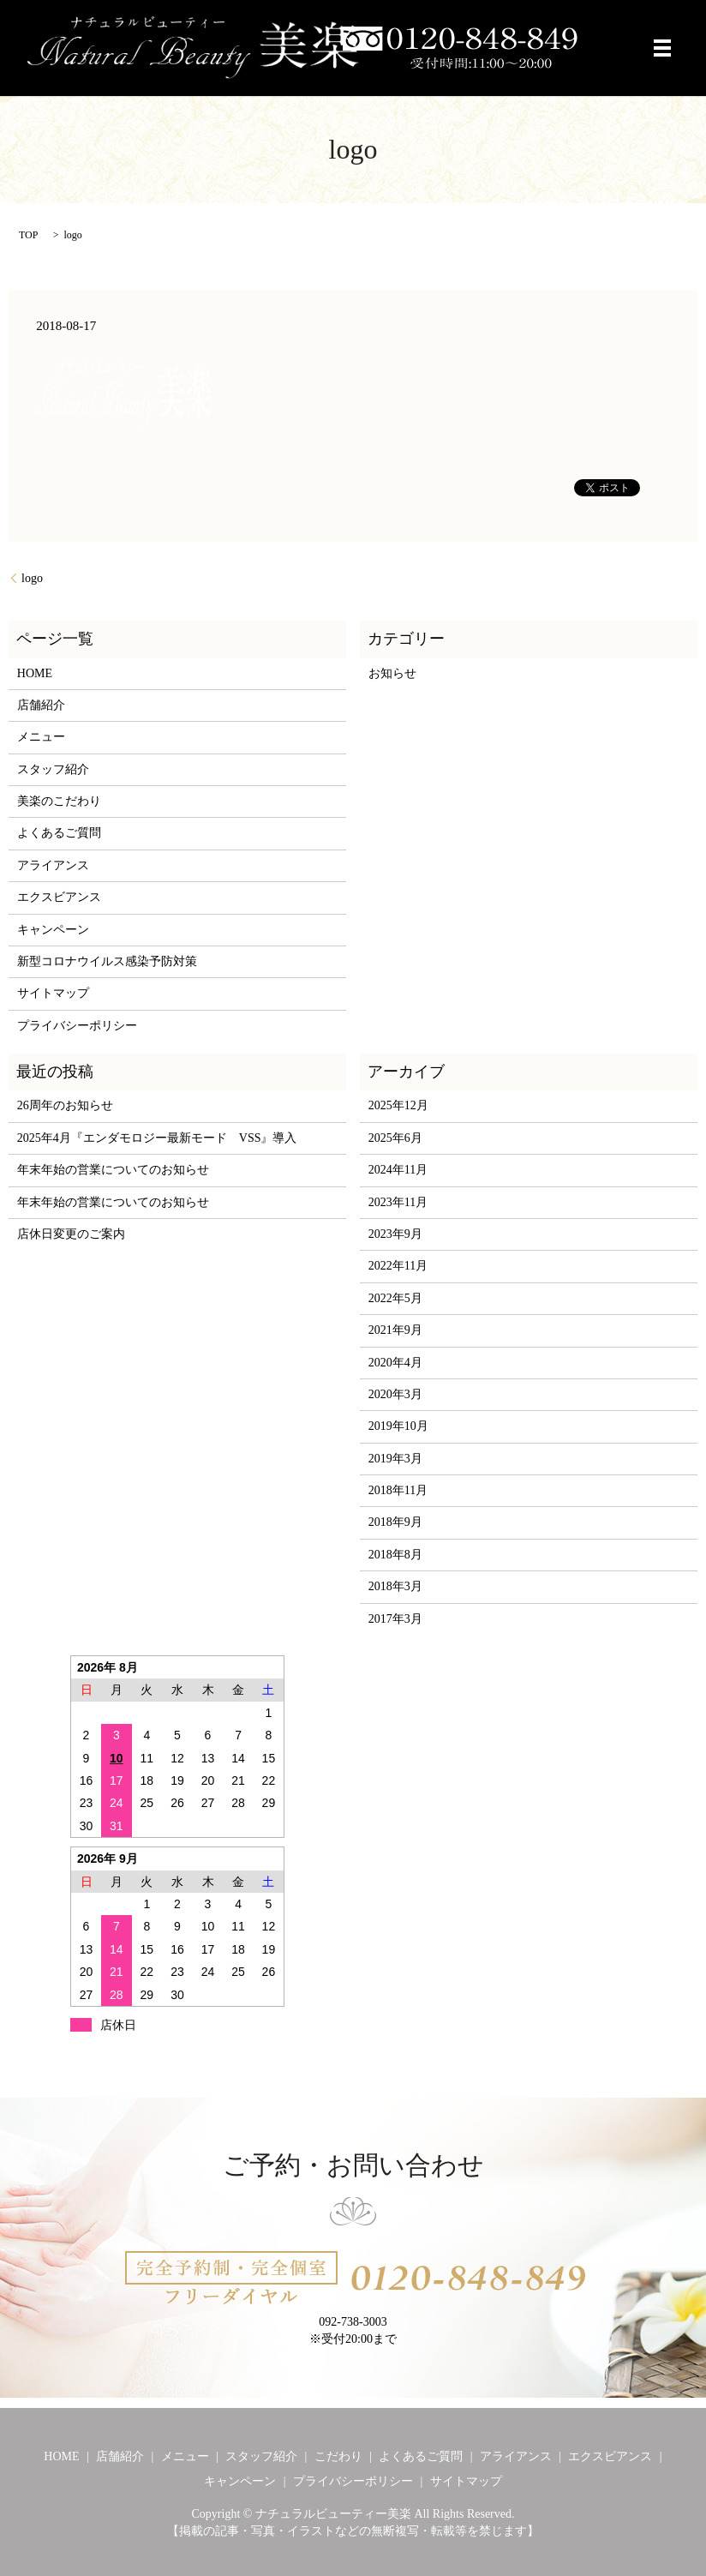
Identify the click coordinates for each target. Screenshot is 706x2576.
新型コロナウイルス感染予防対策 (107, 961)
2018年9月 (395, 1522)
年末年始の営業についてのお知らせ (113, 1169)
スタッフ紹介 (53, 769)
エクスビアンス (59, 897)
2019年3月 (395, 1458)
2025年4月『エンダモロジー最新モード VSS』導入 (157, 1138)
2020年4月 (395, 1362)
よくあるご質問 (59, 832)
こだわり (338, 2456)
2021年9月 (395, 1330)
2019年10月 (398, 1426)
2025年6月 (395, 1138)
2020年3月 (395, 1394)
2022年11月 (398, 1265)
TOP (28, 235)
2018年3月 (395, 1586)
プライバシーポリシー (77, 1025)
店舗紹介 (41, 705)
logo (32, 578)
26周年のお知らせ (65, 1105)
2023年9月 (395, 1234)
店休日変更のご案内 (71, 1234)
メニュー (41, 736)
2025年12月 (398, 1105)
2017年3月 (395, 1618)
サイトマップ (53, 993)
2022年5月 (395, 1298)
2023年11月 (398, 1202)
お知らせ (392, 673)
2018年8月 (395, 1554)
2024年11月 (398, 1169)
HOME (34, 673)
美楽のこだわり (59, 801)
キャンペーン (53, 929)
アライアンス (53, 865)
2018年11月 (398, 1490)
